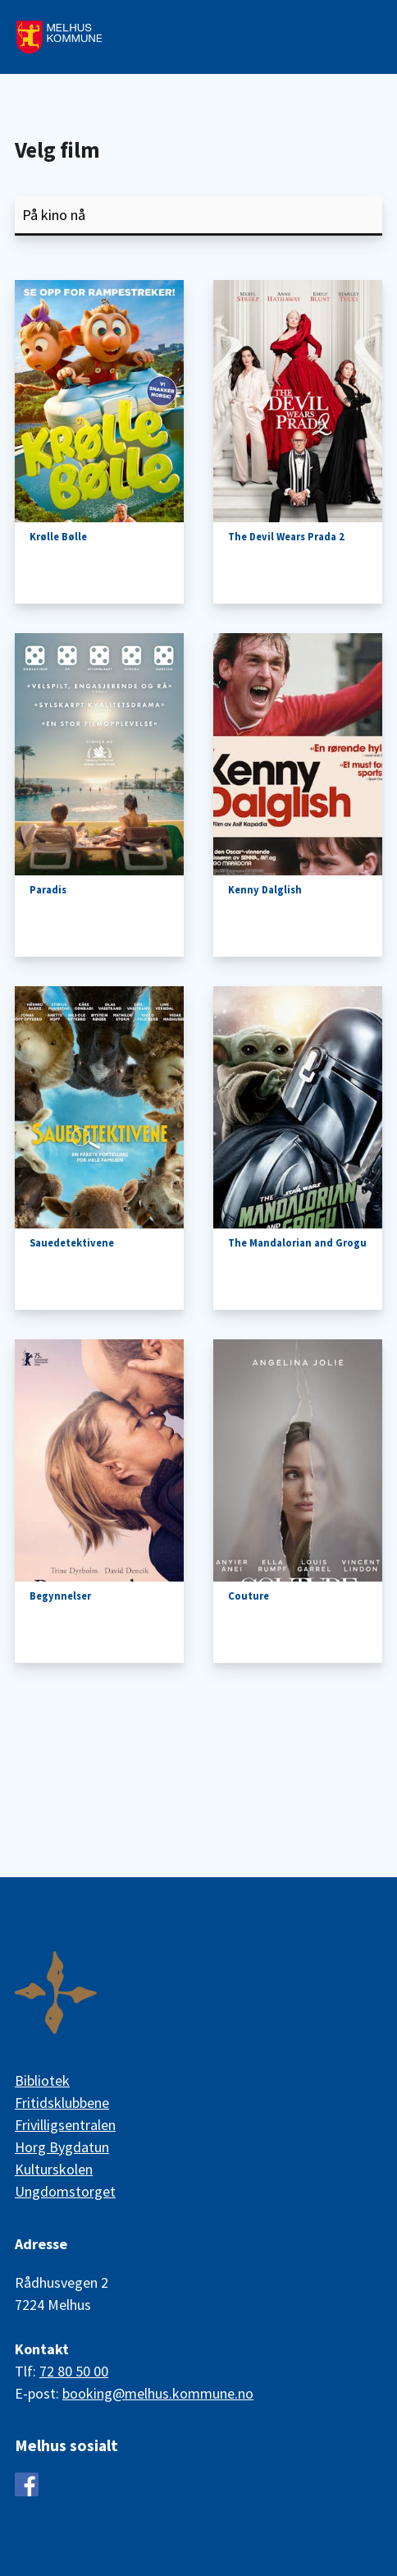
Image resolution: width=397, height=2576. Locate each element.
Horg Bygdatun (62, 2146)
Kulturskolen (54, 2169)
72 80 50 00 (73, 2371)
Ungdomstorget (65, 2191)
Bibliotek (42, 2080)
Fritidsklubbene (62, 2102)
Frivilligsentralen (65, 2124)
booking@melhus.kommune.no (157, 2393)
